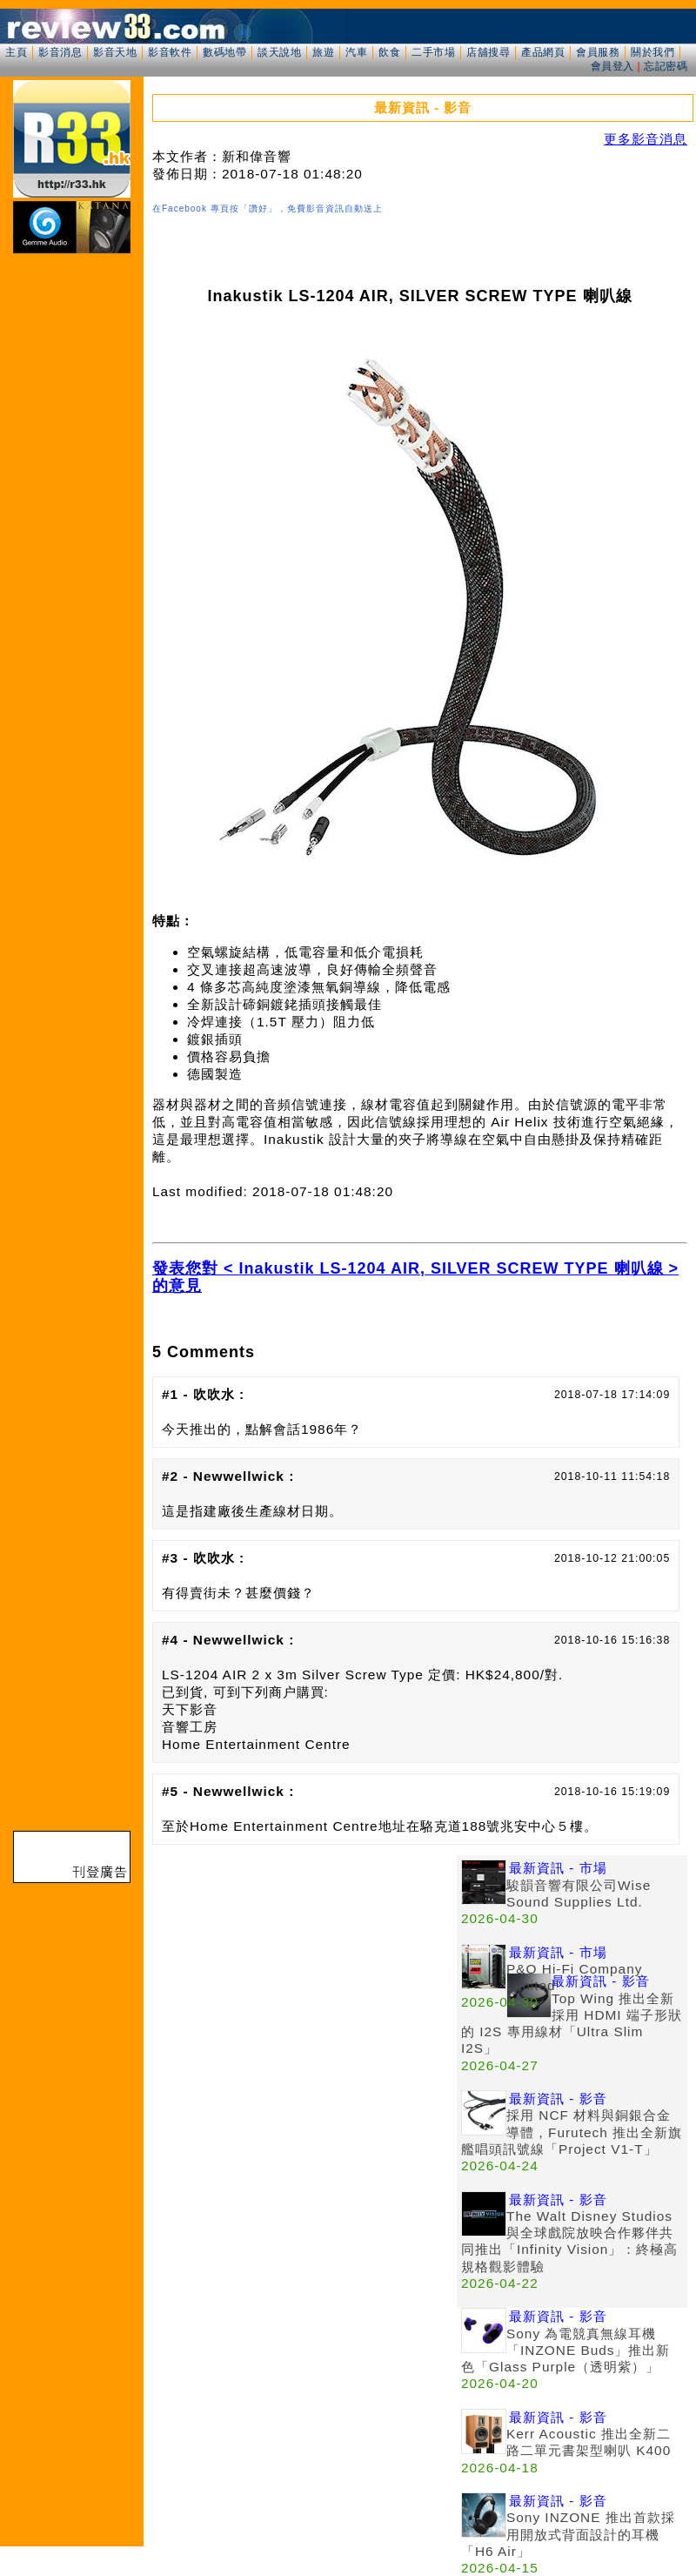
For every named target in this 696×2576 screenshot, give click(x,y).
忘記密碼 (665, 66)
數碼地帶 (224, 52)
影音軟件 (169, 52)
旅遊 (323, 52)
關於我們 (652, 52)
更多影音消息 (645, 138)
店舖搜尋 (488, 52)
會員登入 (612, 66)
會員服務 (597, 52)
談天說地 (279, 52)
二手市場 (433, 52)
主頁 (16, 52)
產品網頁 (543, 52)
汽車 (356, 52)
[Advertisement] (304, 1977)
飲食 (389, 52)
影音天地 (115, 52)
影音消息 (60, 52)
